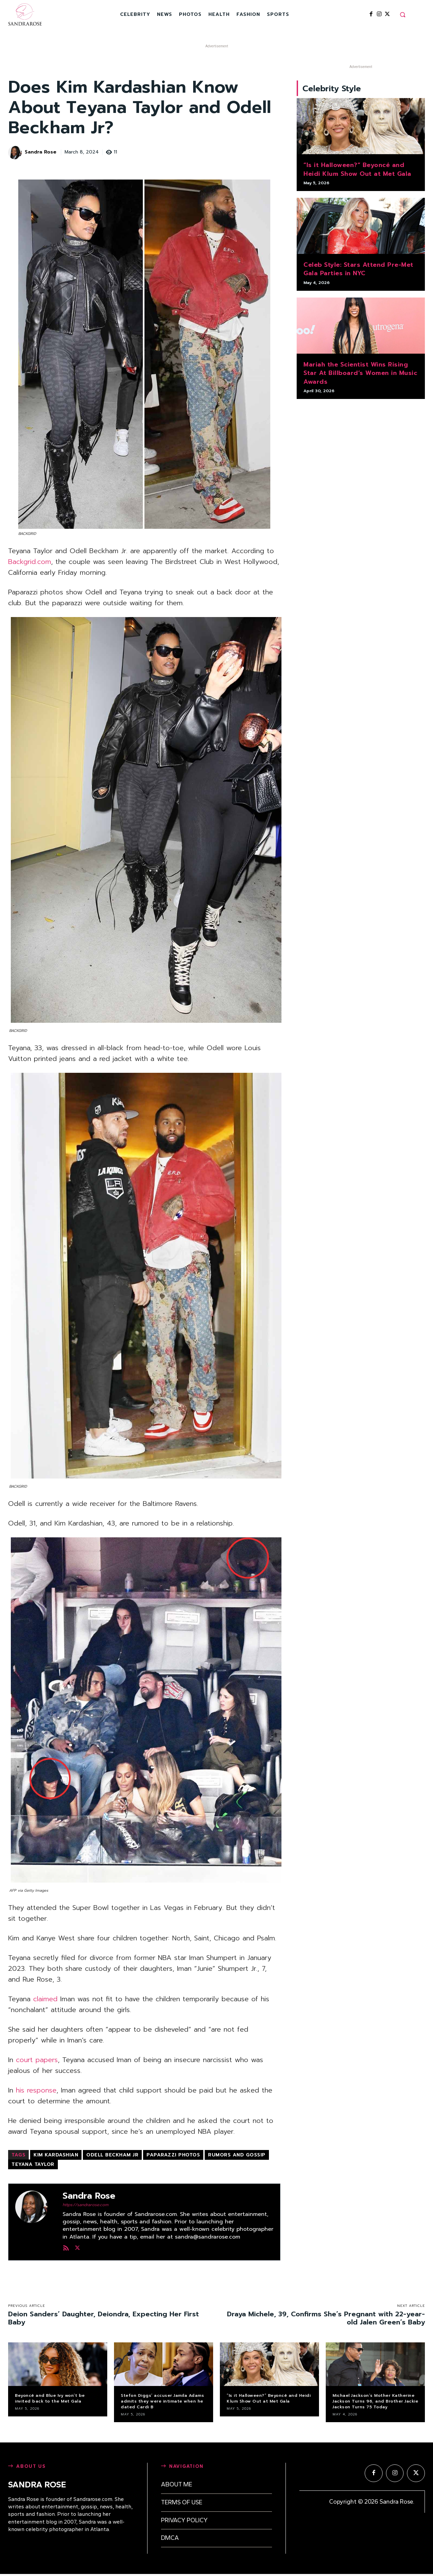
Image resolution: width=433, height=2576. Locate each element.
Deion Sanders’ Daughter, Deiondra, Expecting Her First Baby (103, 2318)
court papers (37, 2060)
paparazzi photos (173, 2154)
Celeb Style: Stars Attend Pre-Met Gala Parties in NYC (358, 272)
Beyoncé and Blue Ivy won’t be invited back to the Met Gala (50, 2398)
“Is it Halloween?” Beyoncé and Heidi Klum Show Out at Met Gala (357, 172)
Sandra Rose (40, 152)
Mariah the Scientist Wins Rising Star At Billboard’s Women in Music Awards (360, 375)
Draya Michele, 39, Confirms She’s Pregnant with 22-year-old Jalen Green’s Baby (326, 2318)
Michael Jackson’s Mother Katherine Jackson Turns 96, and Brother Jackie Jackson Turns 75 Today (375, 2401)
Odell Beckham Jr (112, 2154)
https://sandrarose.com (85, 2205)
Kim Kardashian (55, 2154)
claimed (45, 1999)
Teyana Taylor (33, 2164)
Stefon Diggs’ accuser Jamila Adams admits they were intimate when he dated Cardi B (162, 2401)
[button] (402, 14)
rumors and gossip (237, 2154)
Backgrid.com (29, 562)
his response (36, 2090)
